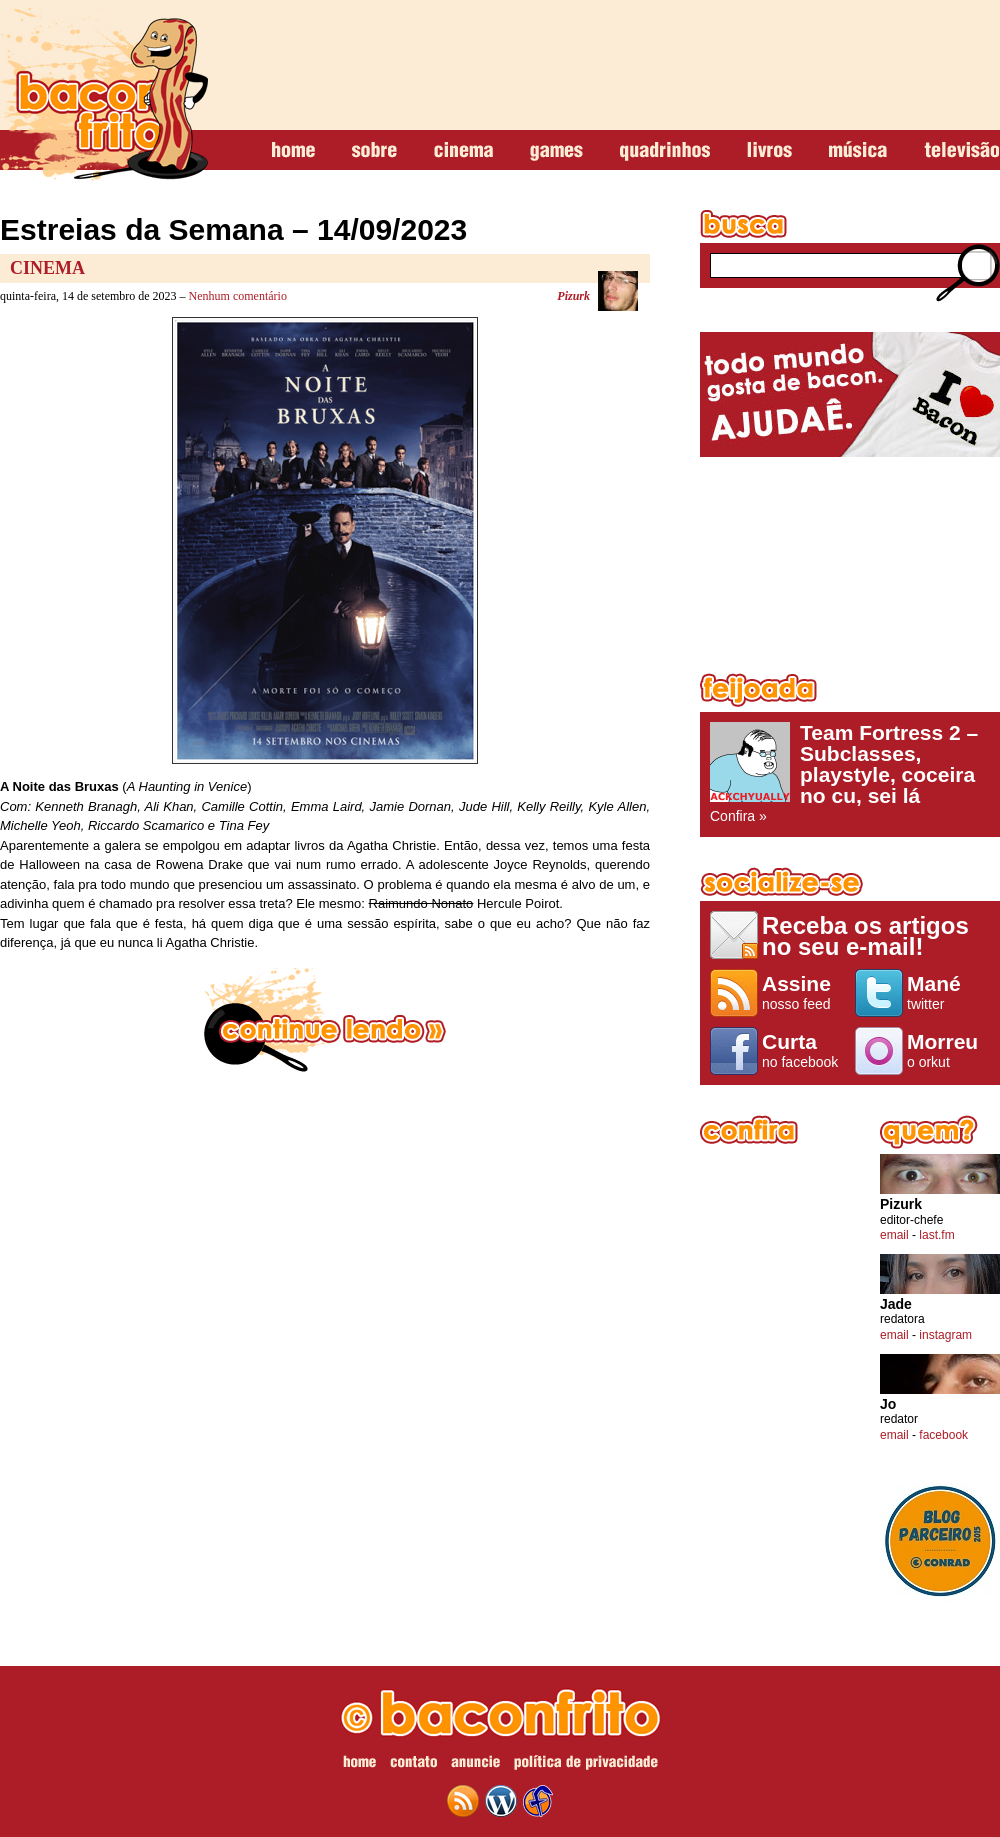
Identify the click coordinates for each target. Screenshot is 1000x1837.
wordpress (501, 1801)
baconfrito (104, 94)
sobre (374, 151)
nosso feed (803, 992)
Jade (896, 1304)
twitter (948, 992)
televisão (961, 151)
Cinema (47, 268)
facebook (943, 1435)
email (894, 1235)
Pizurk (573, 296)
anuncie (475, 1765)
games (556, 151)
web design (538, 1801)
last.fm (936, 1235)
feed (463, 1801)
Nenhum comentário (238, 296)
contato (413, 1765)
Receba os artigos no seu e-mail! (865, 935)
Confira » (850, 773)
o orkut (948, 1050)
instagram (945, 1335)
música (858, 151)
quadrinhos (665, 151)
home (293, 151)
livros (769, 151)
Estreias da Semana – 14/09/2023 (233, 229)
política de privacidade (586, 1765)
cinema (463, 151)
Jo (888, 1404)
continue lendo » (325, 1020)
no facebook (803, 1050)
